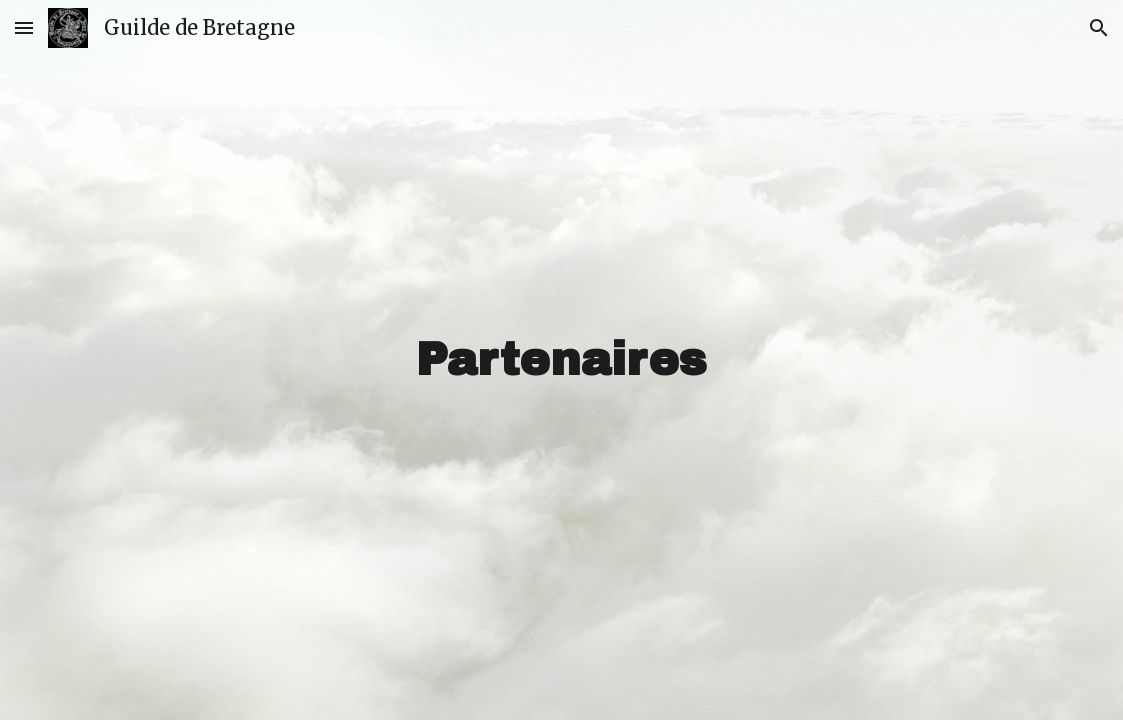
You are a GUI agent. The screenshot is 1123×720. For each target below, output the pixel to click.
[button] (24, 27)
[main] (561, 360)
